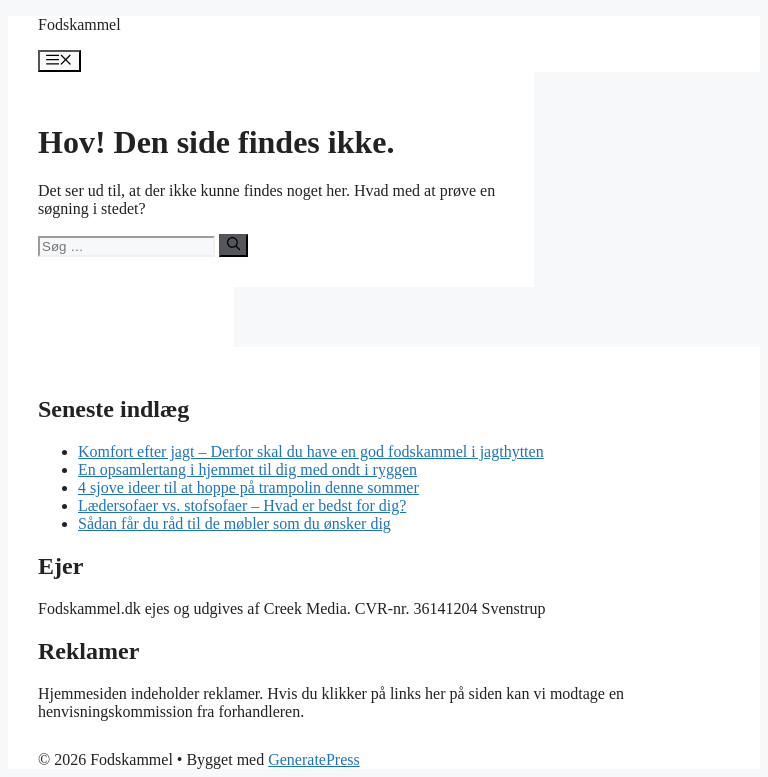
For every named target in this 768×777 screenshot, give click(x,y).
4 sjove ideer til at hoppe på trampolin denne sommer (248, 487)
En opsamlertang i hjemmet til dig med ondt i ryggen (247, 469)
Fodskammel (79, 24)
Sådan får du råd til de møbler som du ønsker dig (234, 523)
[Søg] (233, 245)
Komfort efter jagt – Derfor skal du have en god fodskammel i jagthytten (311, 451)
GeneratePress (314, 759)
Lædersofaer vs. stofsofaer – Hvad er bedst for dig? (242, 505)
